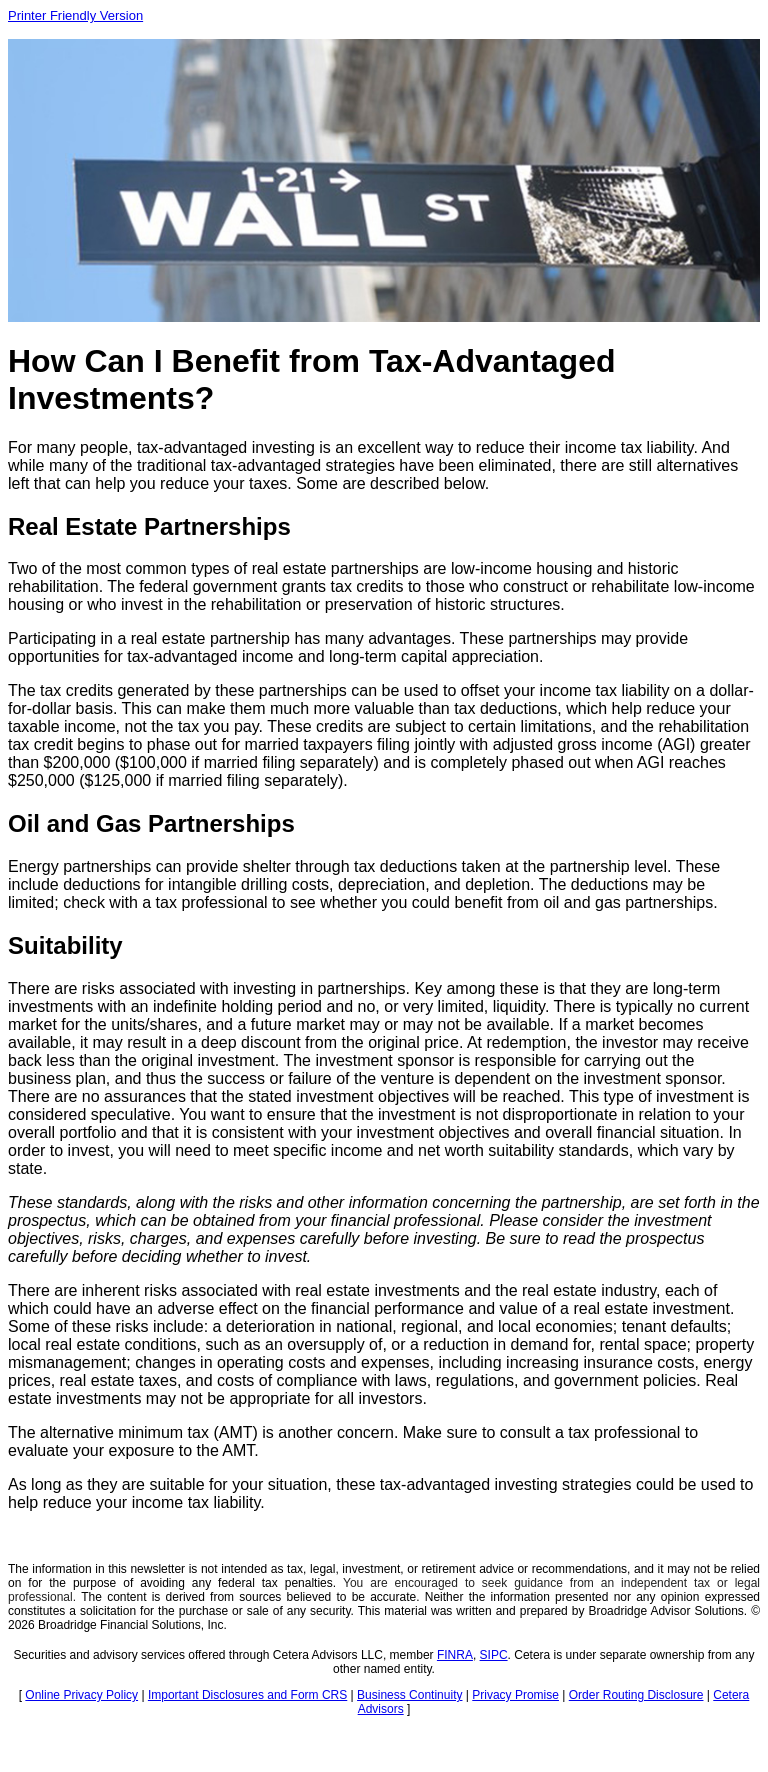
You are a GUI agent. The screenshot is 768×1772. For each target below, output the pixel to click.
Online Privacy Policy (81, 1695)
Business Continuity (409, 1695)
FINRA (455, 1655)
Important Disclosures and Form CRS (247, 1695)
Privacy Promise (515, 1695)
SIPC (494, 1655)
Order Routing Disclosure (636, 1695)
